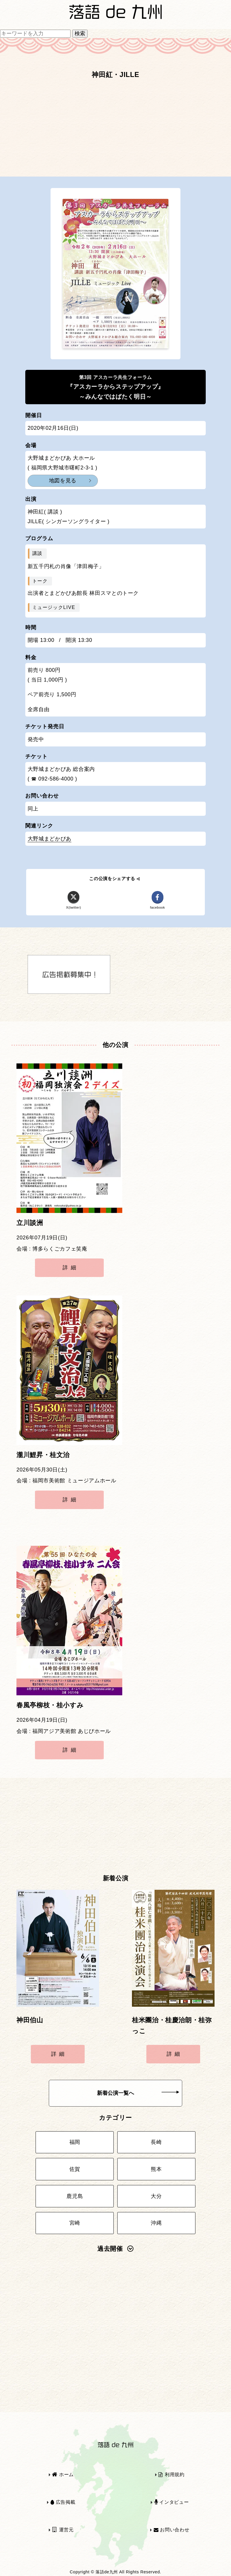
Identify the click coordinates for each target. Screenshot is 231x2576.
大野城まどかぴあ (49, 839)
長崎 (156, 2142)
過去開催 (115, 2248)
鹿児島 (74, 2196)
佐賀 (74, 2169)
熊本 (156, 2169)
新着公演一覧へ (138, 2093)
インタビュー (171, 2502)
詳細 (71, 1268)
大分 (156, 2196)
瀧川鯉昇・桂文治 (43, 1455)
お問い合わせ (172, 2529)
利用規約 (171, 2474)
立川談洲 (29, 1222)
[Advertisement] (115, 131)
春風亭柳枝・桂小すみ (49, 1705)
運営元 (63, 2529)
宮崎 (74, 2223)
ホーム (63, 2474)
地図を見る (62, 481)
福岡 (74, 2142)
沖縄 (156, 2223)
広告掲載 (63, 2502)
